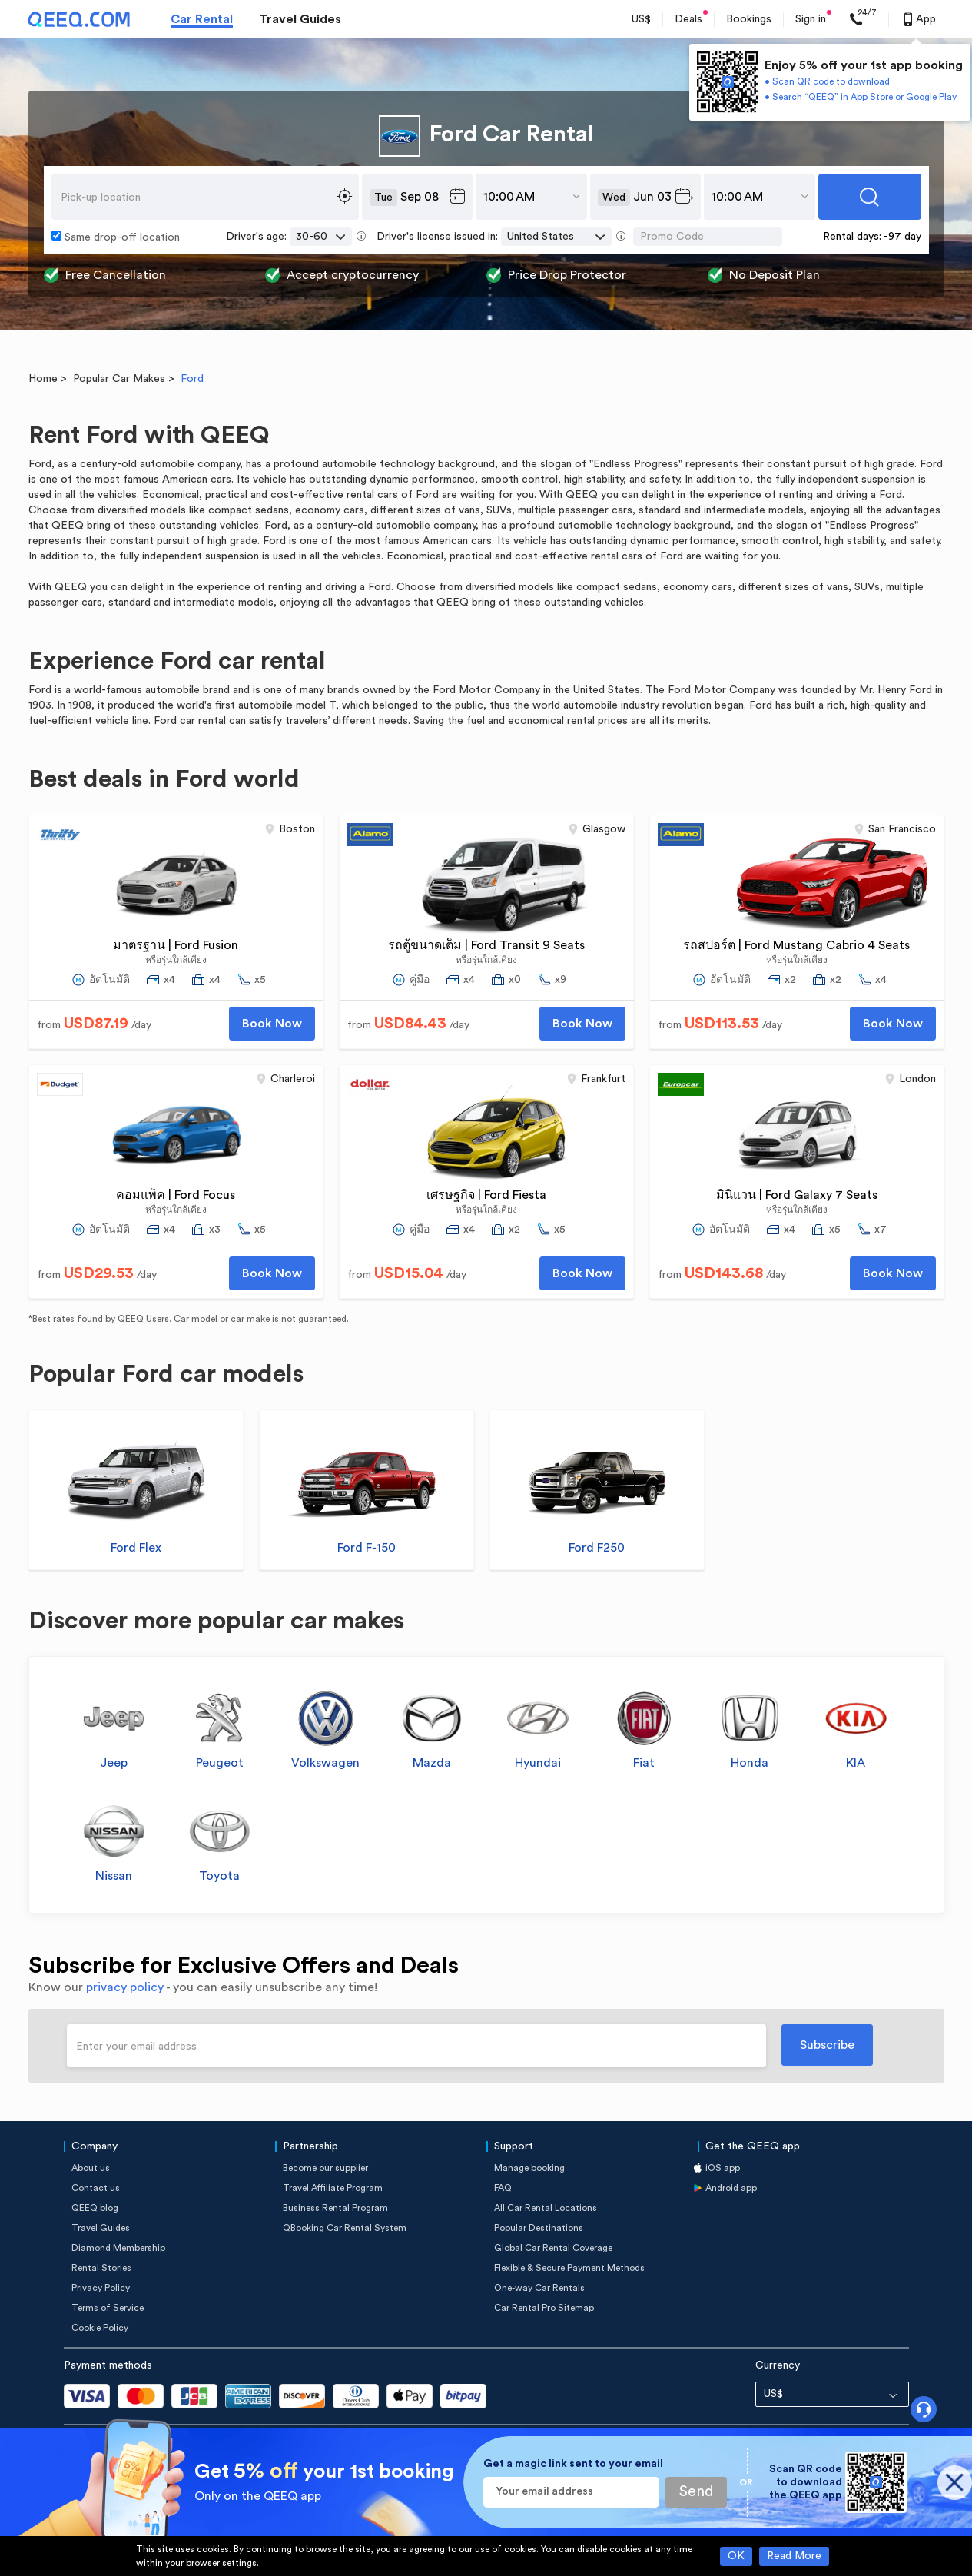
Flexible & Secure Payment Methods (569, 2267)
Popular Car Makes (119, 378)
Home (43, 378)
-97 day (902, 236)
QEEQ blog (94, 2208)
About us (90, 2168)
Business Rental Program (335, 2208)
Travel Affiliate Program (333, 2188)
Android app (731, 2188)
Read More (794, 2556)
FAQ (503, 2188)
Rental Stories (101, 2267)
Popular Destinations (538, 2227)
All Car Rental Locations (545, 2208)
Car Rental (202, 19)
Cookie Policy (99, 2327)
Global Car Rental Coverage (553, 2247)
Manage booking (529, 2168)
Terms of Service (107, 2307)
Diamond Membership (118, 2247)
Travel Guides (300, 19)
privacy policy (125, 1987)
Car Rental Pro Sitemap (544, 2307)
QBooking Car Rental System (344, 2227)
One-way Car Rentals (539, 2287)
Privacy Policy (100, 2287)
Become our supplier (325, 2168)
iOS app (722, 2168)
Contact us (95, 2188)
